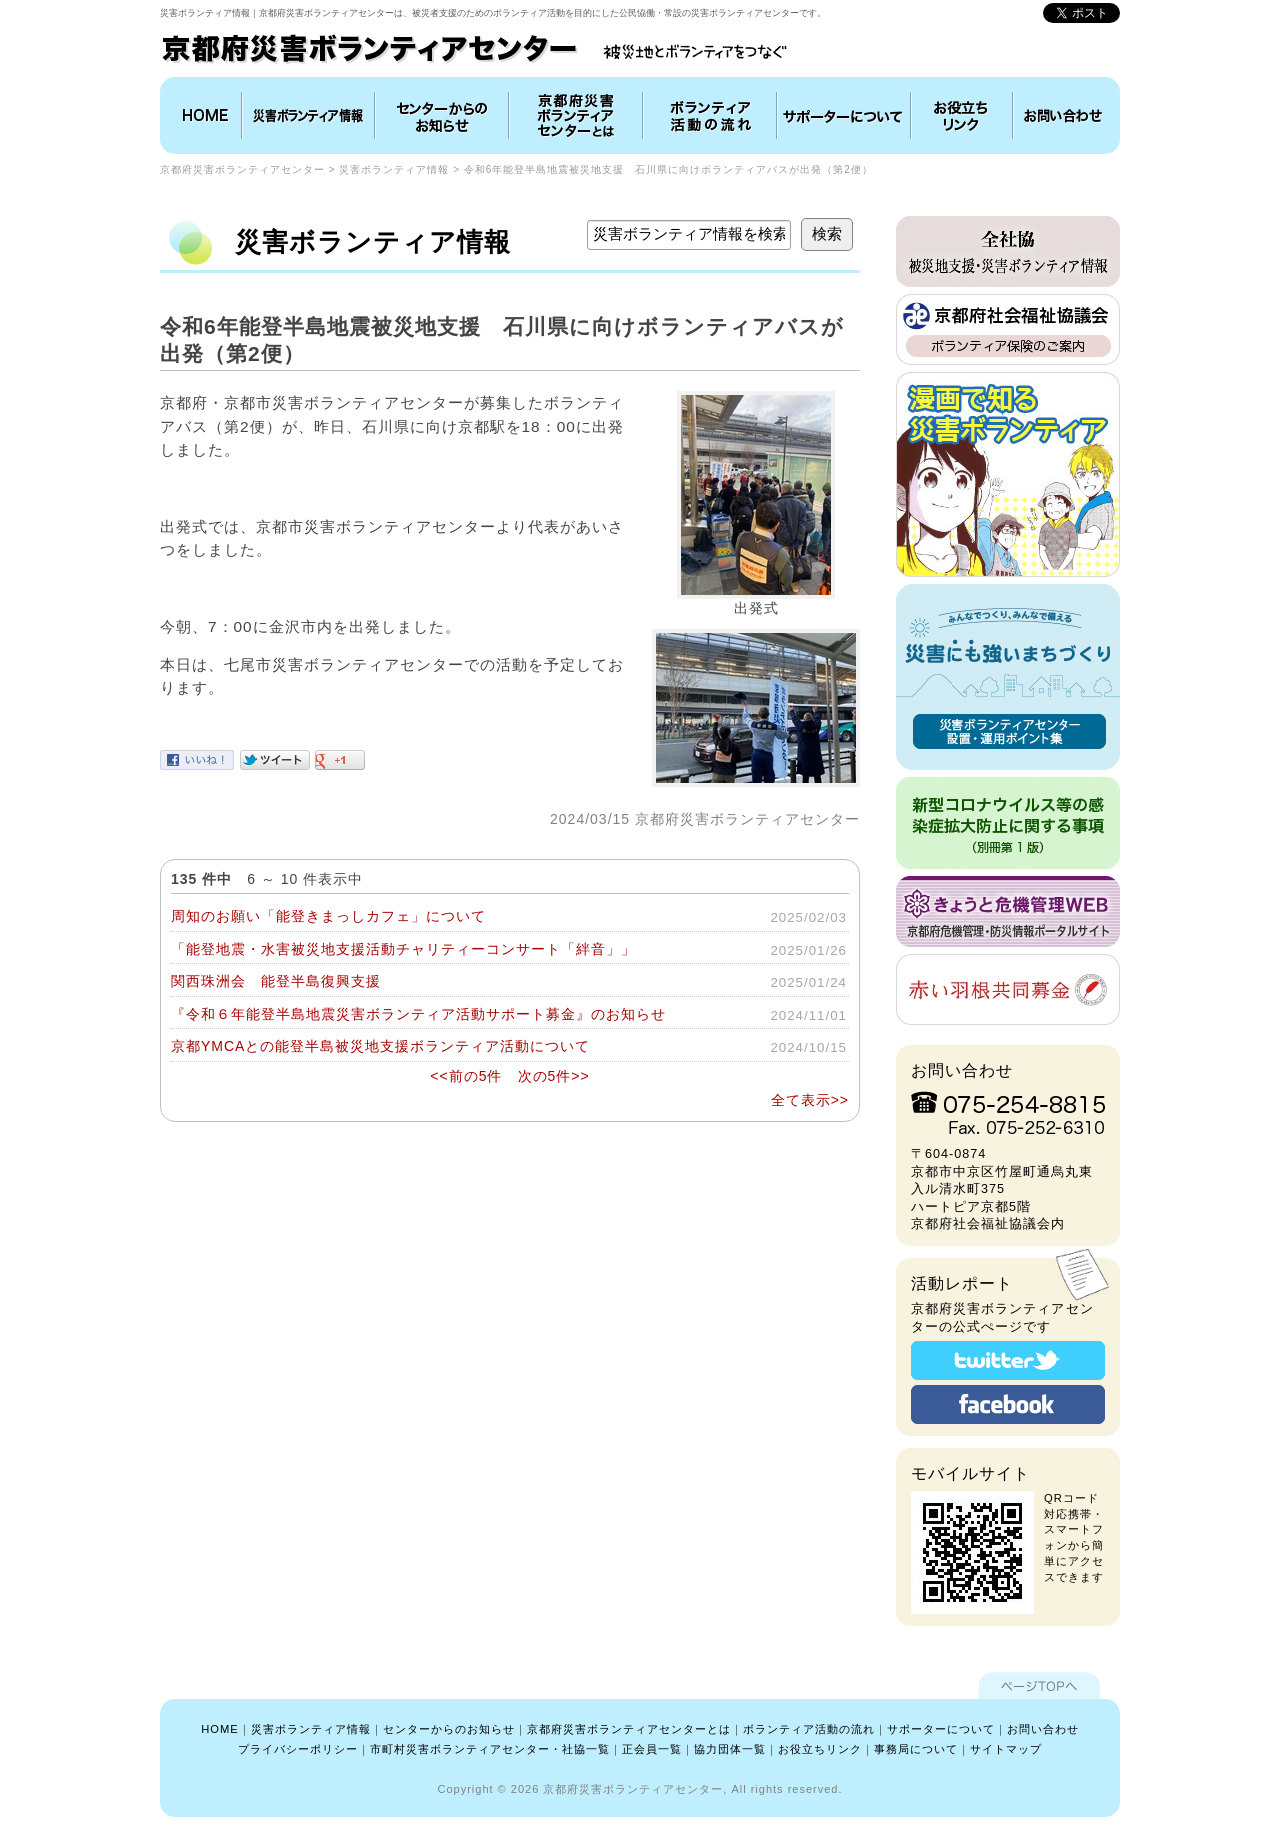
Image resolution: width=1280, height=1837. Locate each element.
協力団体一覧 (730, 1749)
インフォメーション (442, 115)
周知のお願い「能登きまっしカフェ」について (328, 916)
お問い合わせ (1064, 115)
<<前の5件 (466, 1076)
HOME (203, 115)
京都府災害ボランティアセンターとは (576, 115)
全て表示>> (810, 1100)
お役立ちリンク (962, 115)
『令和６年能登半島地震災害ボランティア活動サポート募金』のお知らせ (418, 1014)
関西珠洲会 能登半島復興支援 (276, 981)
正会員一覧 (652, 1749)
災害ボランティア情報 (308, 115)
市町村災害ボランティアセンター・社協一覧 (490, 1749)
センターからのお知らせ (449, 1729)
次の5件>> (554, 1076)
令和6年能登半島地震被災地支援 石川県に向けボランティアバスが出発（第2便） (668, 169)
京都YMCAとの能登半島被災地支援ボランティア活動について (380, 1046)
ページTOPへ (1039, 1685)
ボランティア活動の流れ (710, 115)
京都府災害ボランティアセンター (242, 169)
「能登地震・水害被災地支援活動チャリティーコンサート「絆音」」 (403, 949)
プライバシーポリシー (298, 1749)
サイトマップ (1006, 1749)
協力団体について (844, 115)
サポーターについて (941, 1729)
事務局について (916, 1749)
